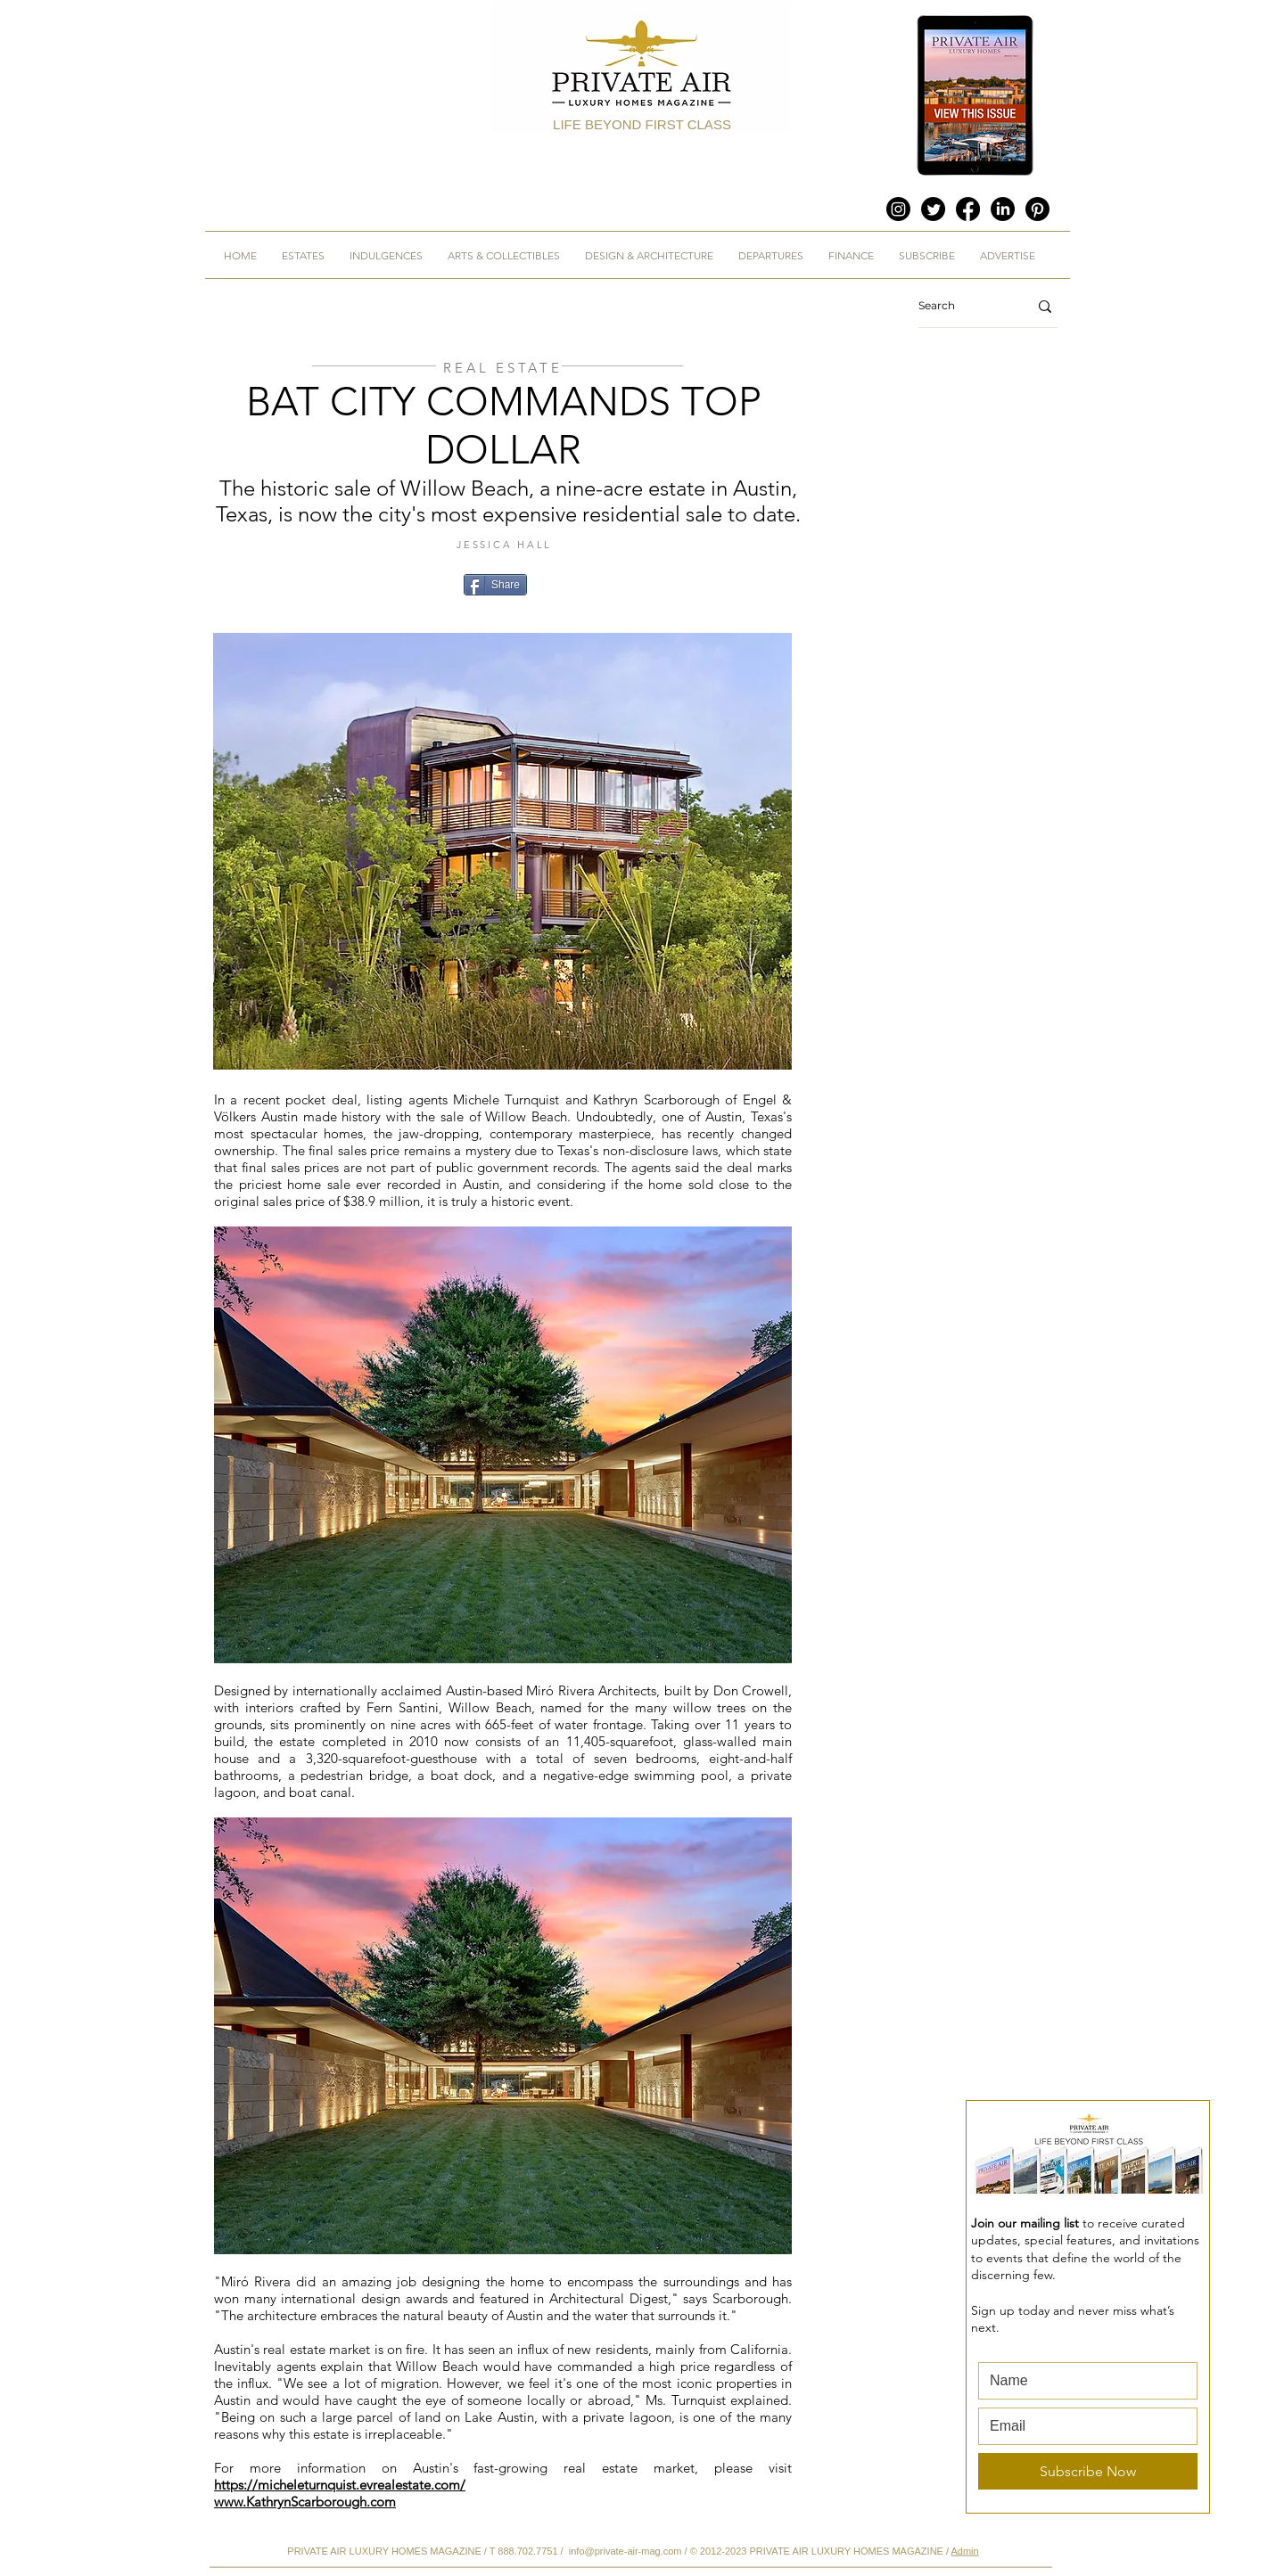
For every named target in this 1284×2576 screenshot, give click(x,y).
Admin (964, 2551)
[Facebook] (968, 209)
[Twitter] (933, 209)
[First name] (1082, 2381)
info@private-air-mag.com (625, 2551)
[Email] (1082, 2426)
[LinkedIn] (1003, 209)
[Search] (959, 306)
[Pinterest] (1037, 209)
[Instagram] (898, 209)
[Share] (495, 584)
